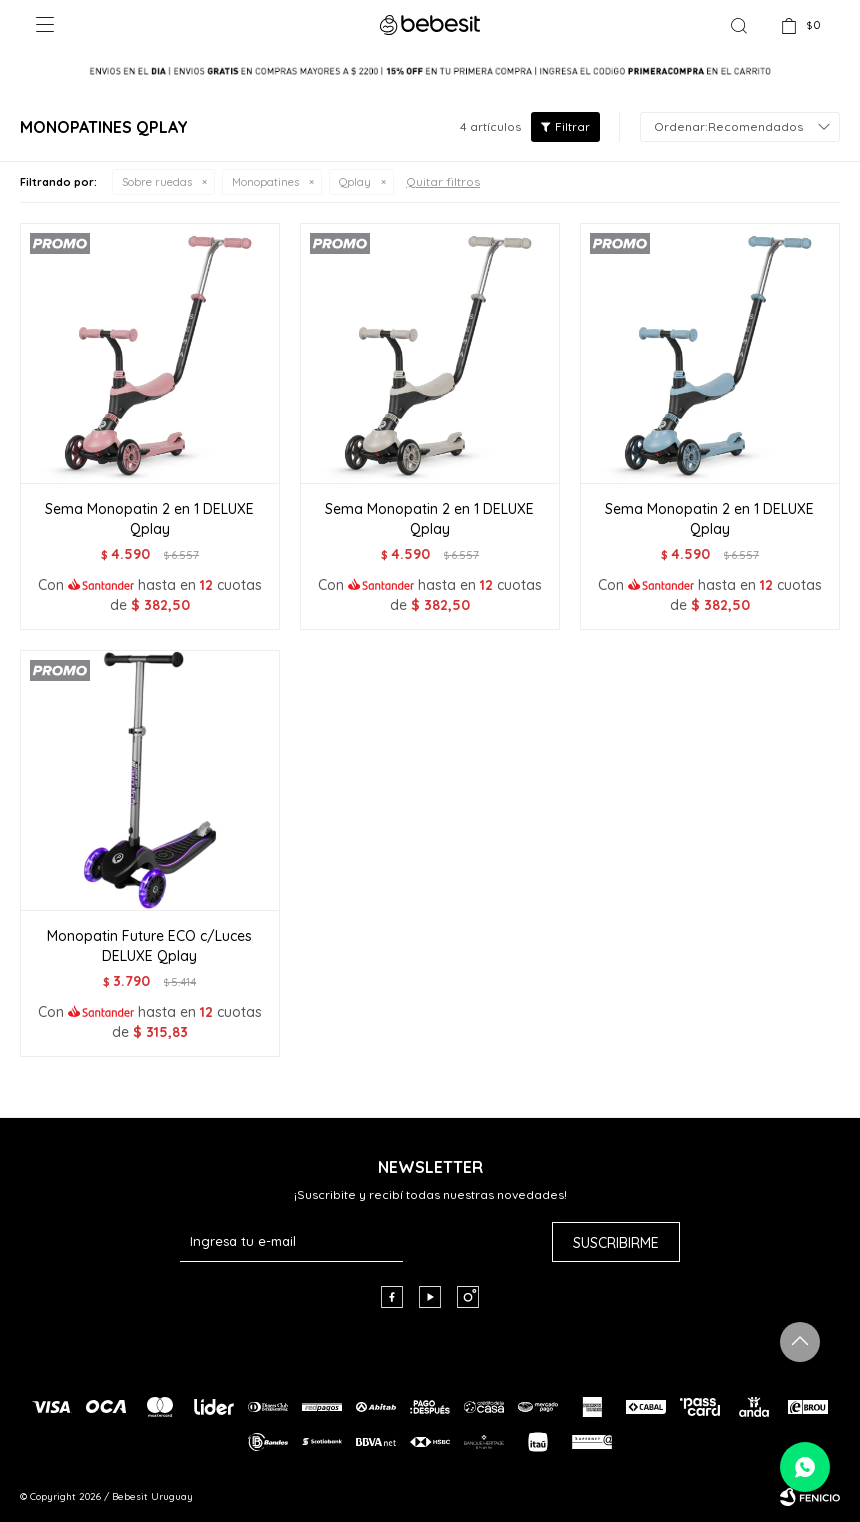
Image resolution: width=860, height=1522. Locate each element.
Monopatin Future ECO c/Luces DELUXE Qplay (149, 946)
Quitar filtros (443, 181)
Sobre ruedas (157, 182)
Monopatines (265, 182)
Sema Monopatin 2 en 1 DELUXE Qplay (149, 519)
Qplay (355, 182)
